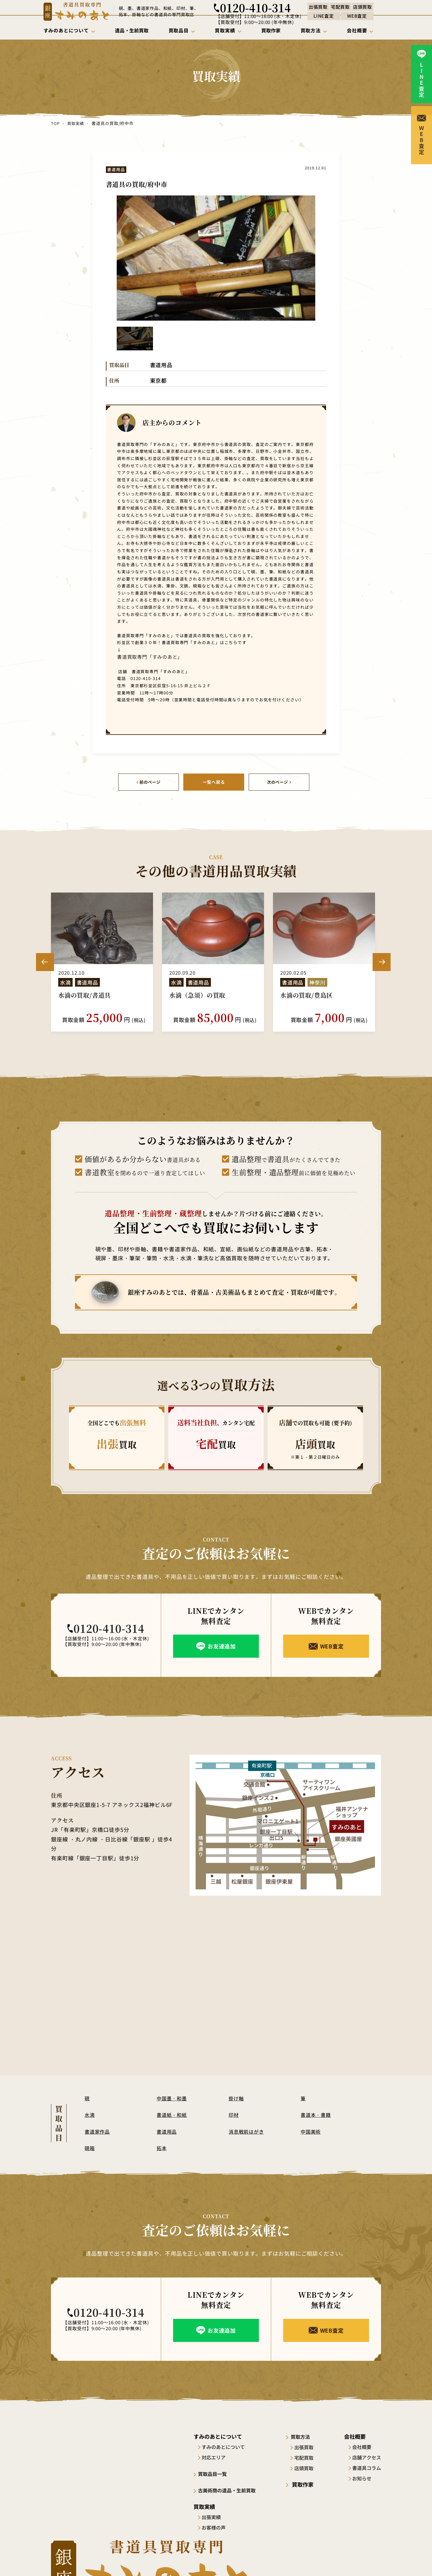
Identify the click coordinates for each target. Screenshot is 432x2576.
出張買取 (308, 2446)
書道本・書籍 (317, 2113)
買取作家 (305, 2483)
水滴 (90, 2113)
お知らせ (361, 2477)
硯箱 (90, 2147)
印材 (234, 2113)
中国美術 (311, 2130)
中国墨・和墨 (173, 2097)
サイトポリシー (313, 2560)
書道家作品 (98, 2130)
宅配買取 (308, 2456)
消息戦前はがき (247, 2130)
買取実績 (75, 123)
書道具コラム (366, 2467)
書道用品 (167, 2130)
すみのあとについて (225, 2446)
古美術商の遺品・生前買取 (232, 2488)
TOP (55, 123)
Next (382, 961)
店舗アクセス (366, 2456)
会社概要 (361, 2446)
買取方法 (305, 2435)
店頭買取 (308, 2467)
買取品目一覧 (216, 2472)
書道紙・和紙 (173, 2113)
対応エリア (216, 2456)
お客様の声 (216, 2526)
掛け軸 (237, 2097)
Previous (45, 961)
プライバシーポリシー (360, 2560)
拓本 (162, 2147)
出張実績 (213, 2515)
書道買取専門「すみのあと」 (144, 656)
